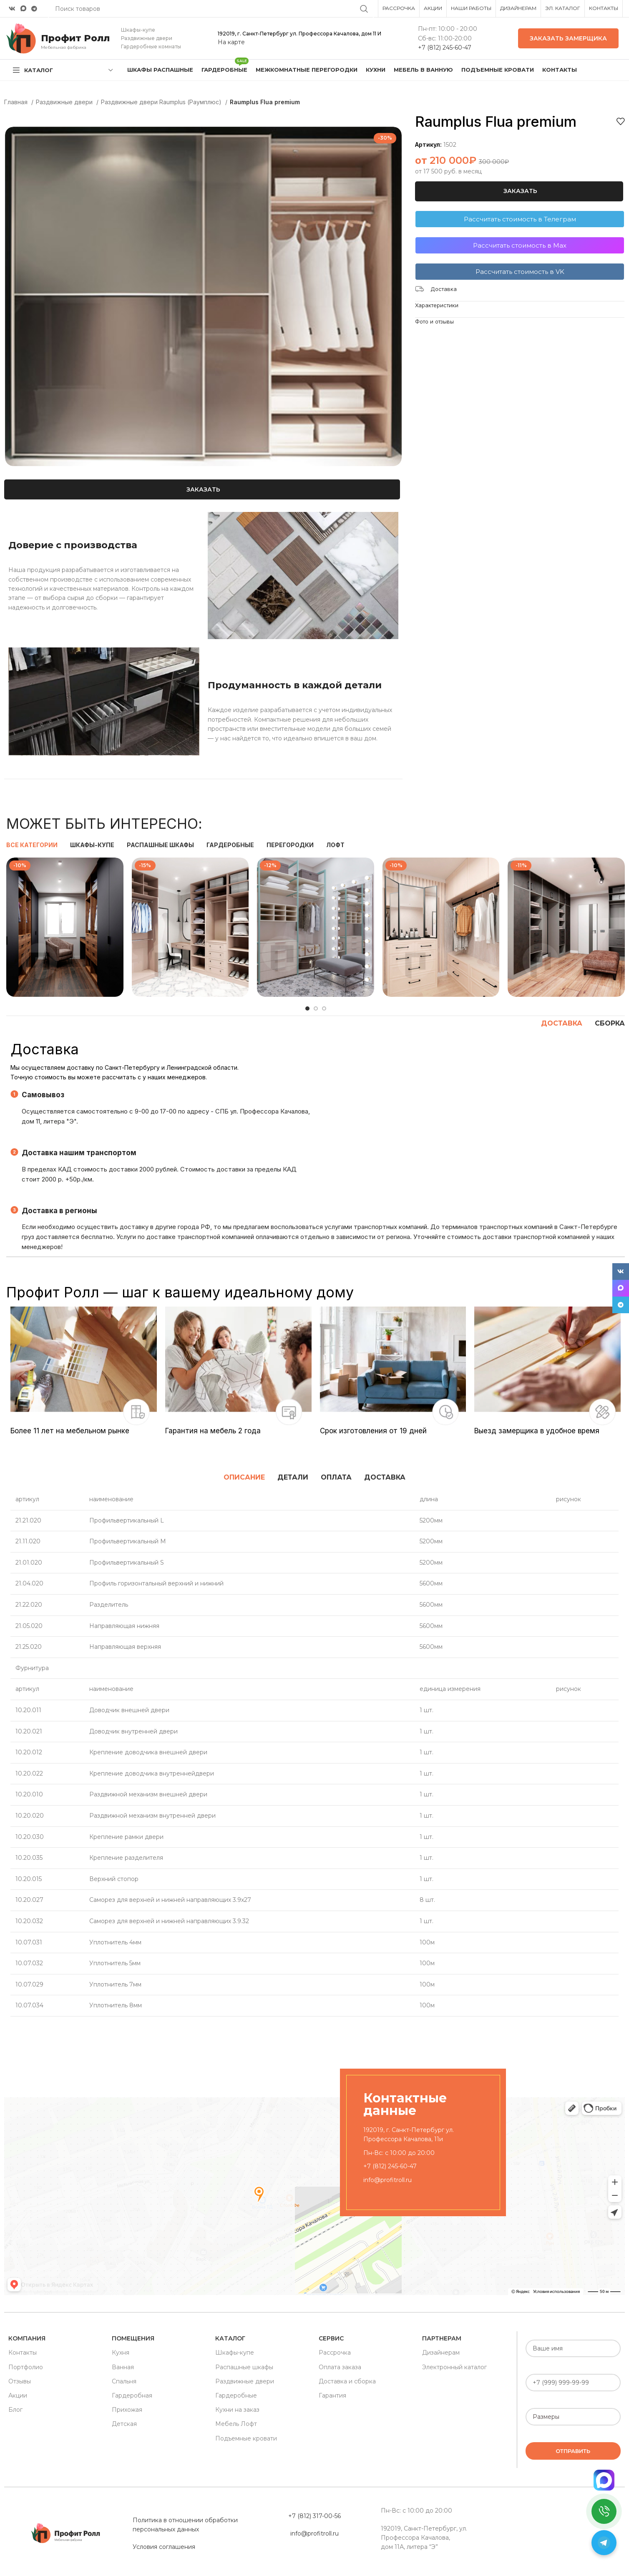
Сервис (331, 2338)
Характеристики (436, 305)
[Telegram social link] (34, 8)
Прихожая (127, 2409)
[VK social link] (12, 8)
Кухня (120, 2352)
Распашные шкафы (244, 2367)
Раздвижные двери (65, 101)
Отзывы (19, 2381)
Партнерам (441, 2338)
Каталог (230, 2338)
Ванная (123, 2367)
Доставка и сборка (347, 2381)
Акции (17, 2395)
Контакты (22, 2352)
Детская (124, 2424)
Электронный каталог (454, 2367)
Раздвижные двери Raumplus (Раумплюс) (162, 101)
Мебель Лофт (236, 2424)
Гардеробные (236, 2395)
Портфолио (25, 2367)
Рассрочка (335, 2352)
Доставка (443, 289)
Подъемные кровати (246, 2438)
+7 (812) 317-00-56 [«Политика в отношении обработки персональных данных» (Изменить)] (314, 2516)
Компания (26, 2338)
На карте (231, 42)
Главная (16, 101)
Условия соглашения (164, 2547)
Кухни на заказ (237, 2409)
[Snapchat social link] (23, 8)
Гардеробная (132, 2395)
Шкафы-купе (234, 2352)
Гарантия (332, 2395)
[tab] (244, 1477)
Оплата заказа (340, 2367)
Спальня (124, 2381)
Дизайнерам (441, 2352)
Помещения (133, 2338)
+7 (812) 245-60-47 (444, 47)
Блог (15, 2409)
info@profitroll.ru (387, 2180)
